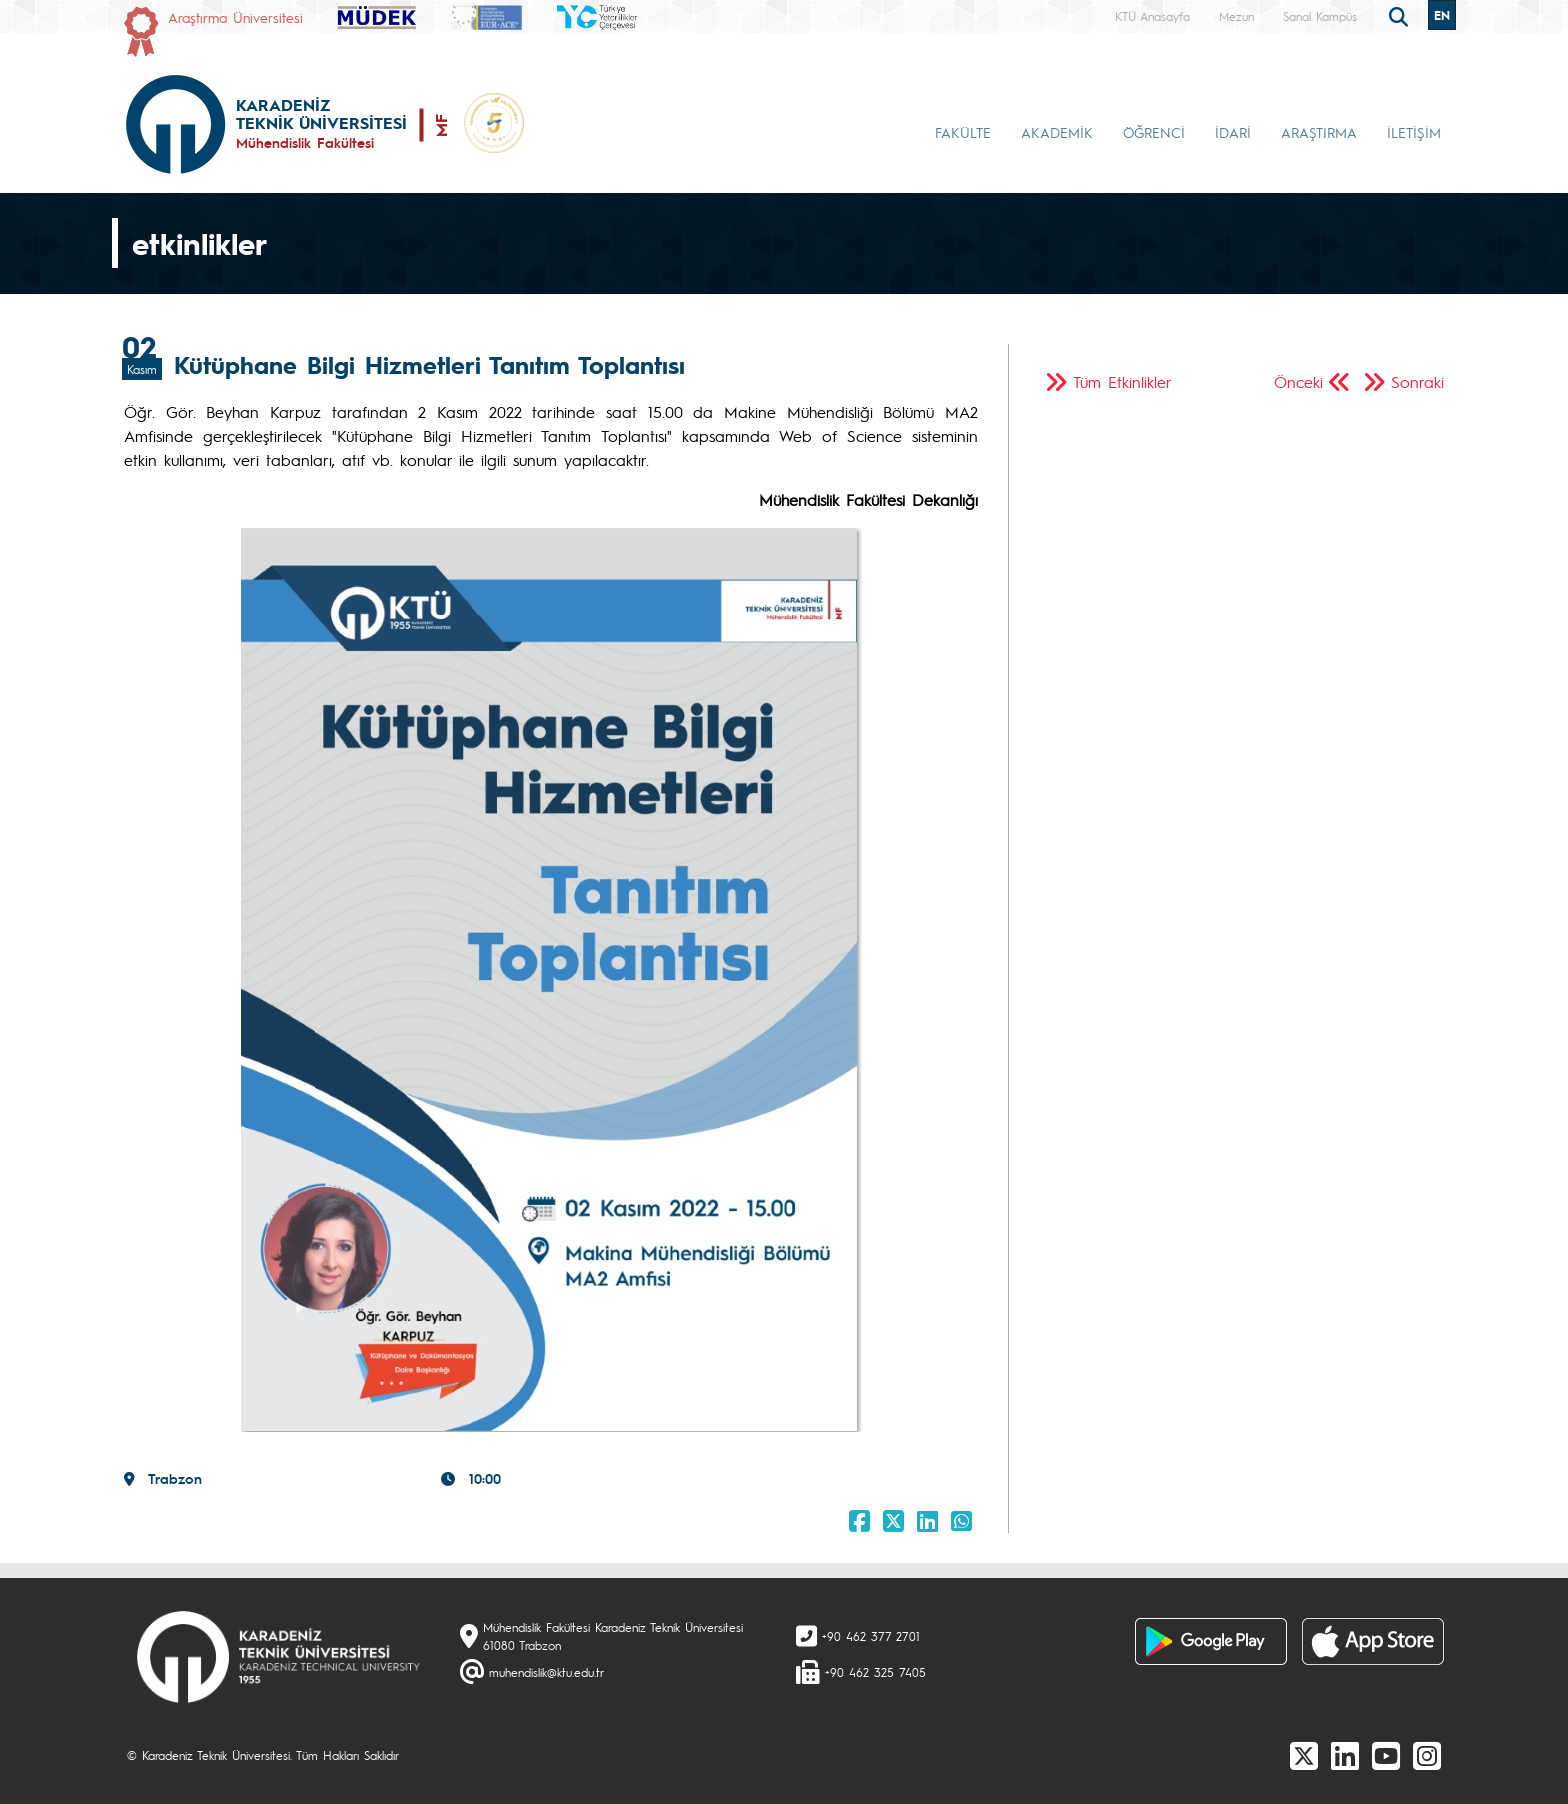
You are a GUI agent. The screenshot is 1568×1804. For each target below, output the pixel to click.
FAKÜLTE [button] (963, 132)
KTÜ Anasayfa (1152, 16)
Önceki (1298, 381)
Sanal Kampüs (1320, 16)
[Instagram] (1427, 1755)
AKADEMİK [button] (1057, 132)
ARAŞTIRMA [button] (1319, 132)
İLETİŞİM (1414, 132)
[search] (1401, 15)
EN (1442, 15)
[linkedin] (1345, 1755)
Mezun (1236, 16)
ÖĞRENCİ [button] (1154, 132)
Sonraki (1417, 381)
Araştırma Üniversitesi (235, 17)
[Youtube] (1386, 1755)
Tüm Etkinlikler (1122, 381)
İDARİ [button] (1233, 132)
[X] (1304, 1755)
